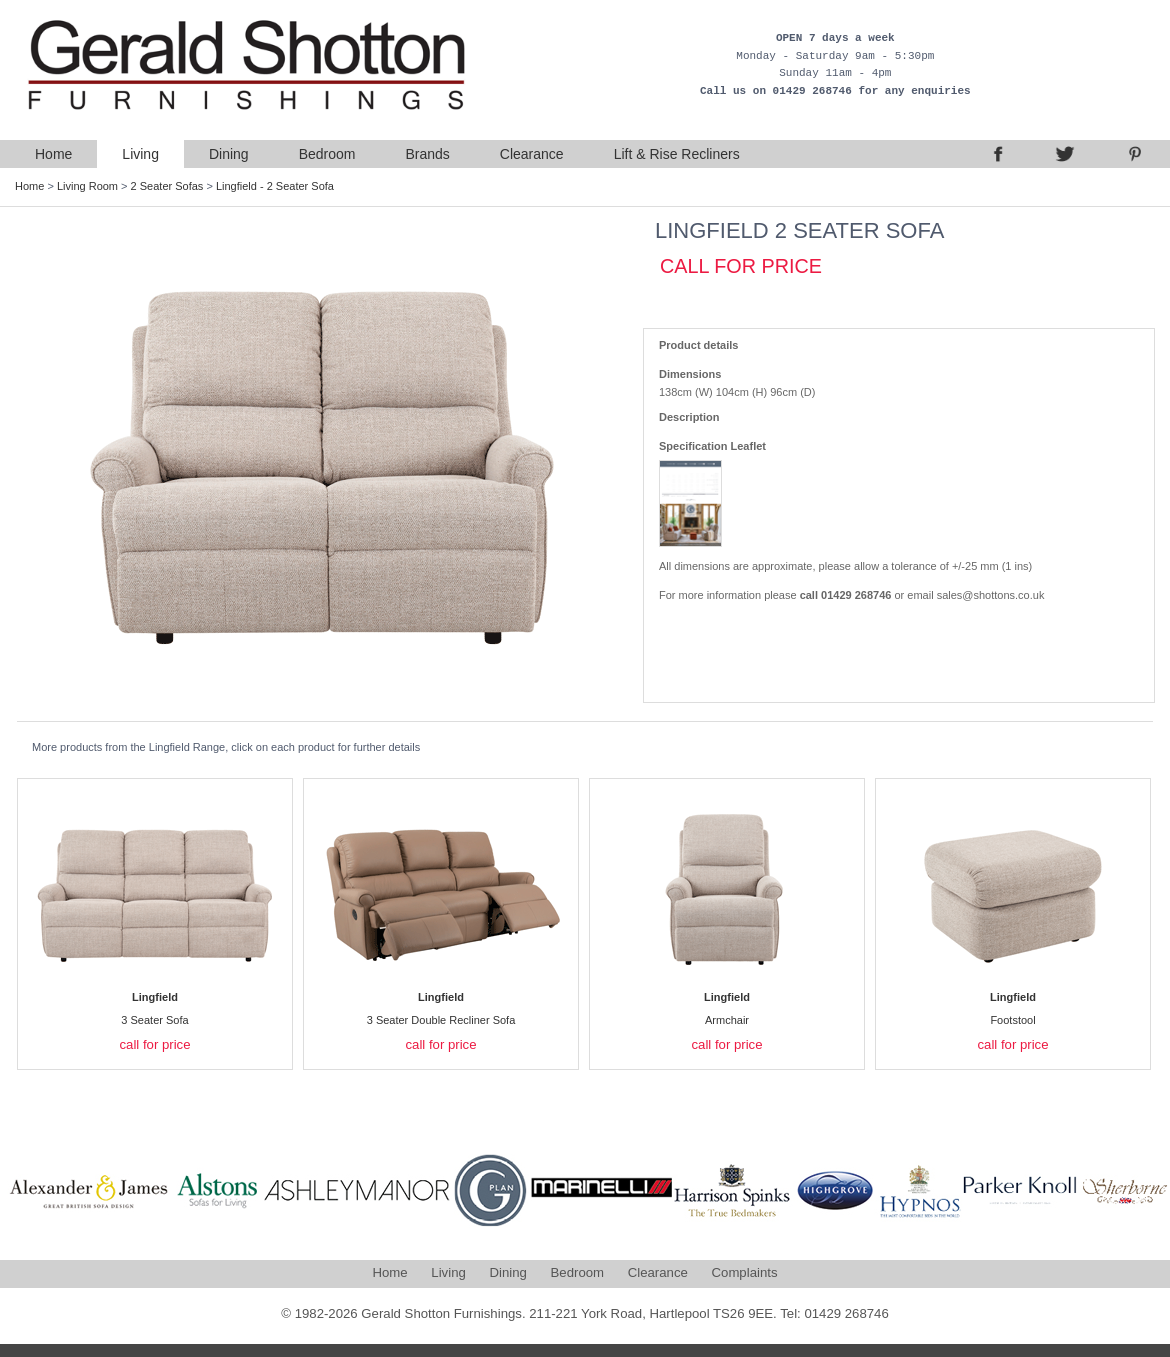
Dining (229, 154)
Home (53, 154)
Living (140, 154)
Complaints (745, 1272)
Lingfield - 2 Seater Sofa (275, 186)
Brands (427, 154)
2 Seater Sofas (167, 186)
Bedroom (327, 154)
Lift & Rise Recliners (677, 154)
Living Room (87, 186)
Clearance (532, 154)
